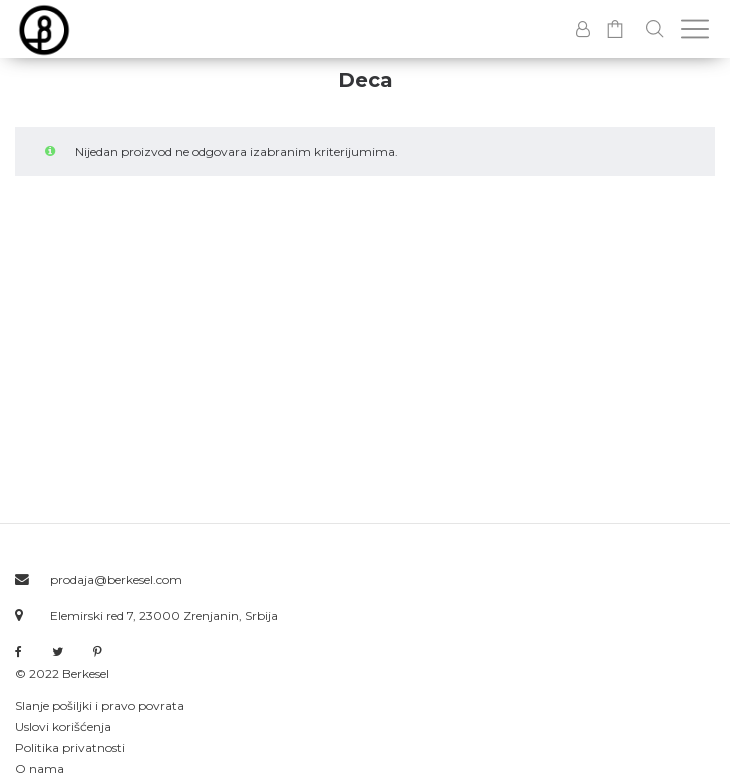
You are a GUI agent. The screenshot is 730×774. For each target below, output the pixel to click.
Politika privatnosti (70, 747)
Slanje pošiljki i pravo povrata (99, 705)
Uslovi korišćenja (63, 726)
